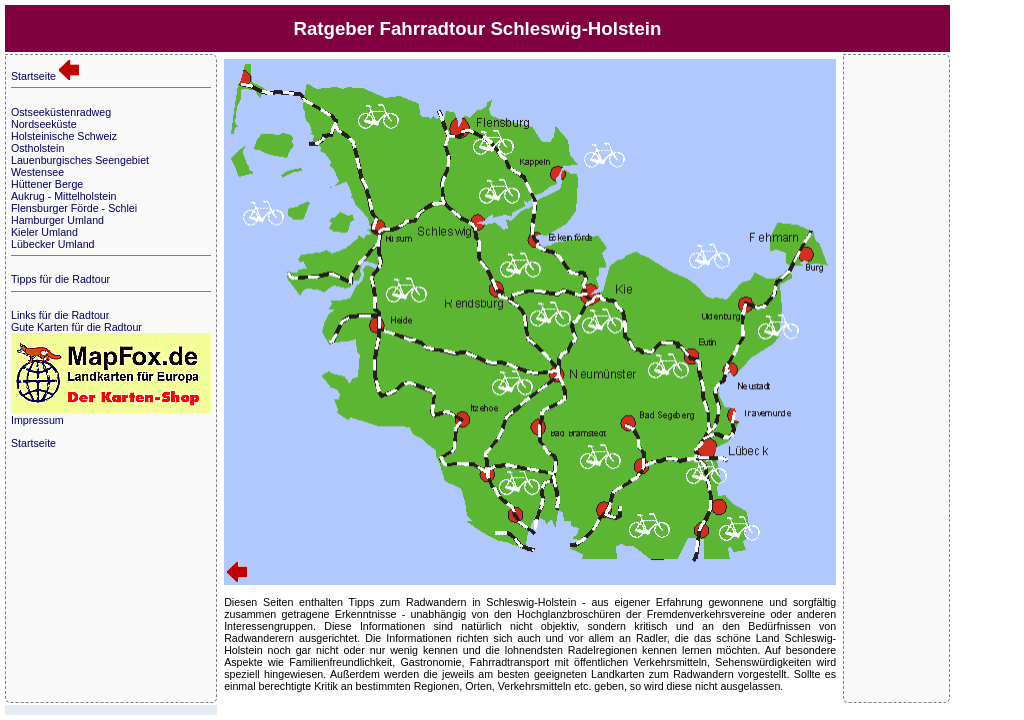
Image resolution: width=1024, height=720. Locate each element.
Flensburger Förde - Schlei (74, 208)
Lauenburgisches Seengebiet (80, 160)
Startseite (45, 76)
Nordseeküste (44, 124)
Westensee (37, 172)
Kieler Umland (44, 232)
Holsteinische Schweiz (64, 136)
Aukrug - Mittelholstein (63, 196)
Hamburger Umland (57, 220)
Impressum (37, 420)
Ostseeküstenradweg (61, 112)
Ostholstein (37, 148)
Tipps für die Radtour (60, 279)
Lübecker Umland (53, 244)
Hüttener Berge (47, 184)
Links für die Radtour (60, 315)
